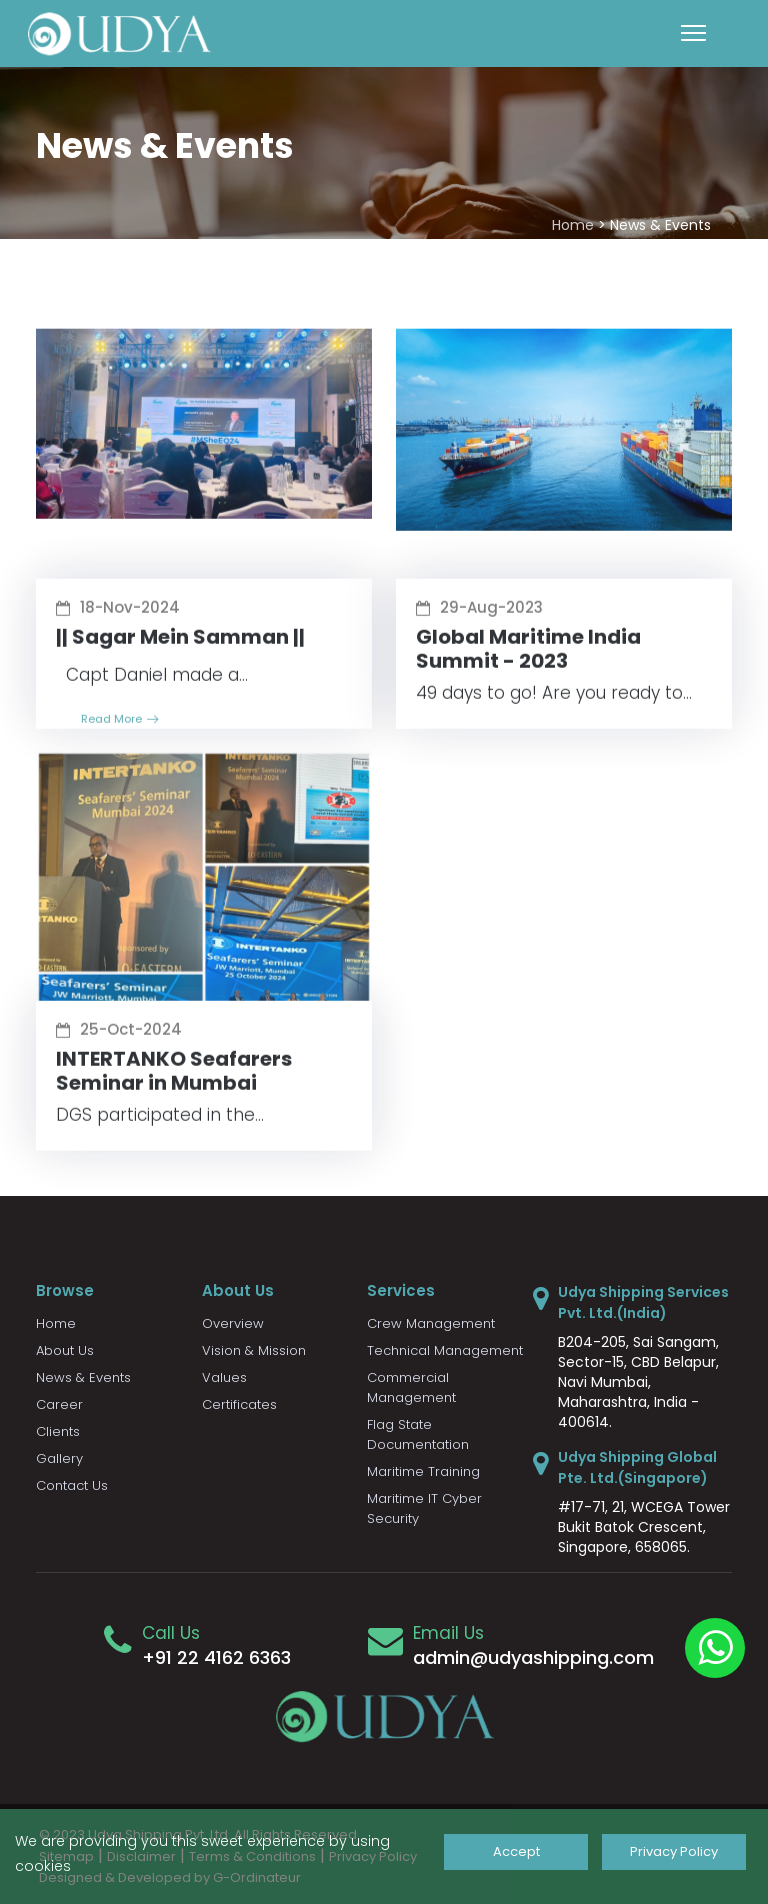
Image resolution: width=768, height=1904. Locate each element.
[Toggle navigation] (693, 32)
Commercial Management (411, 1387)
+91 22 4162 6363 (216, 1657)
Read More (119, 731)
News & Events (83, 1377)
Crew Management (431, 1323)
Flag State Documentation (418, 1434)
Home (573, 225)
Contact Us (72, 1485)
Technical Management (445, 1350)
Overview (233, 1323)
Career (59, 1404)
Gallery (59, 1458)
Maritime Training (423, 1471)
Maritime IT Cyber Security (424, 1508)
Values (224, 1377)
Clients (58, 1431)
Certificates (239, 1404)
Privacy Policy (674, 1851)
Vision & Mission (254, 1350)
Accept (515, 1851)
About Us (65, 1350)
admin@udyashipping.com (533, 1657)
